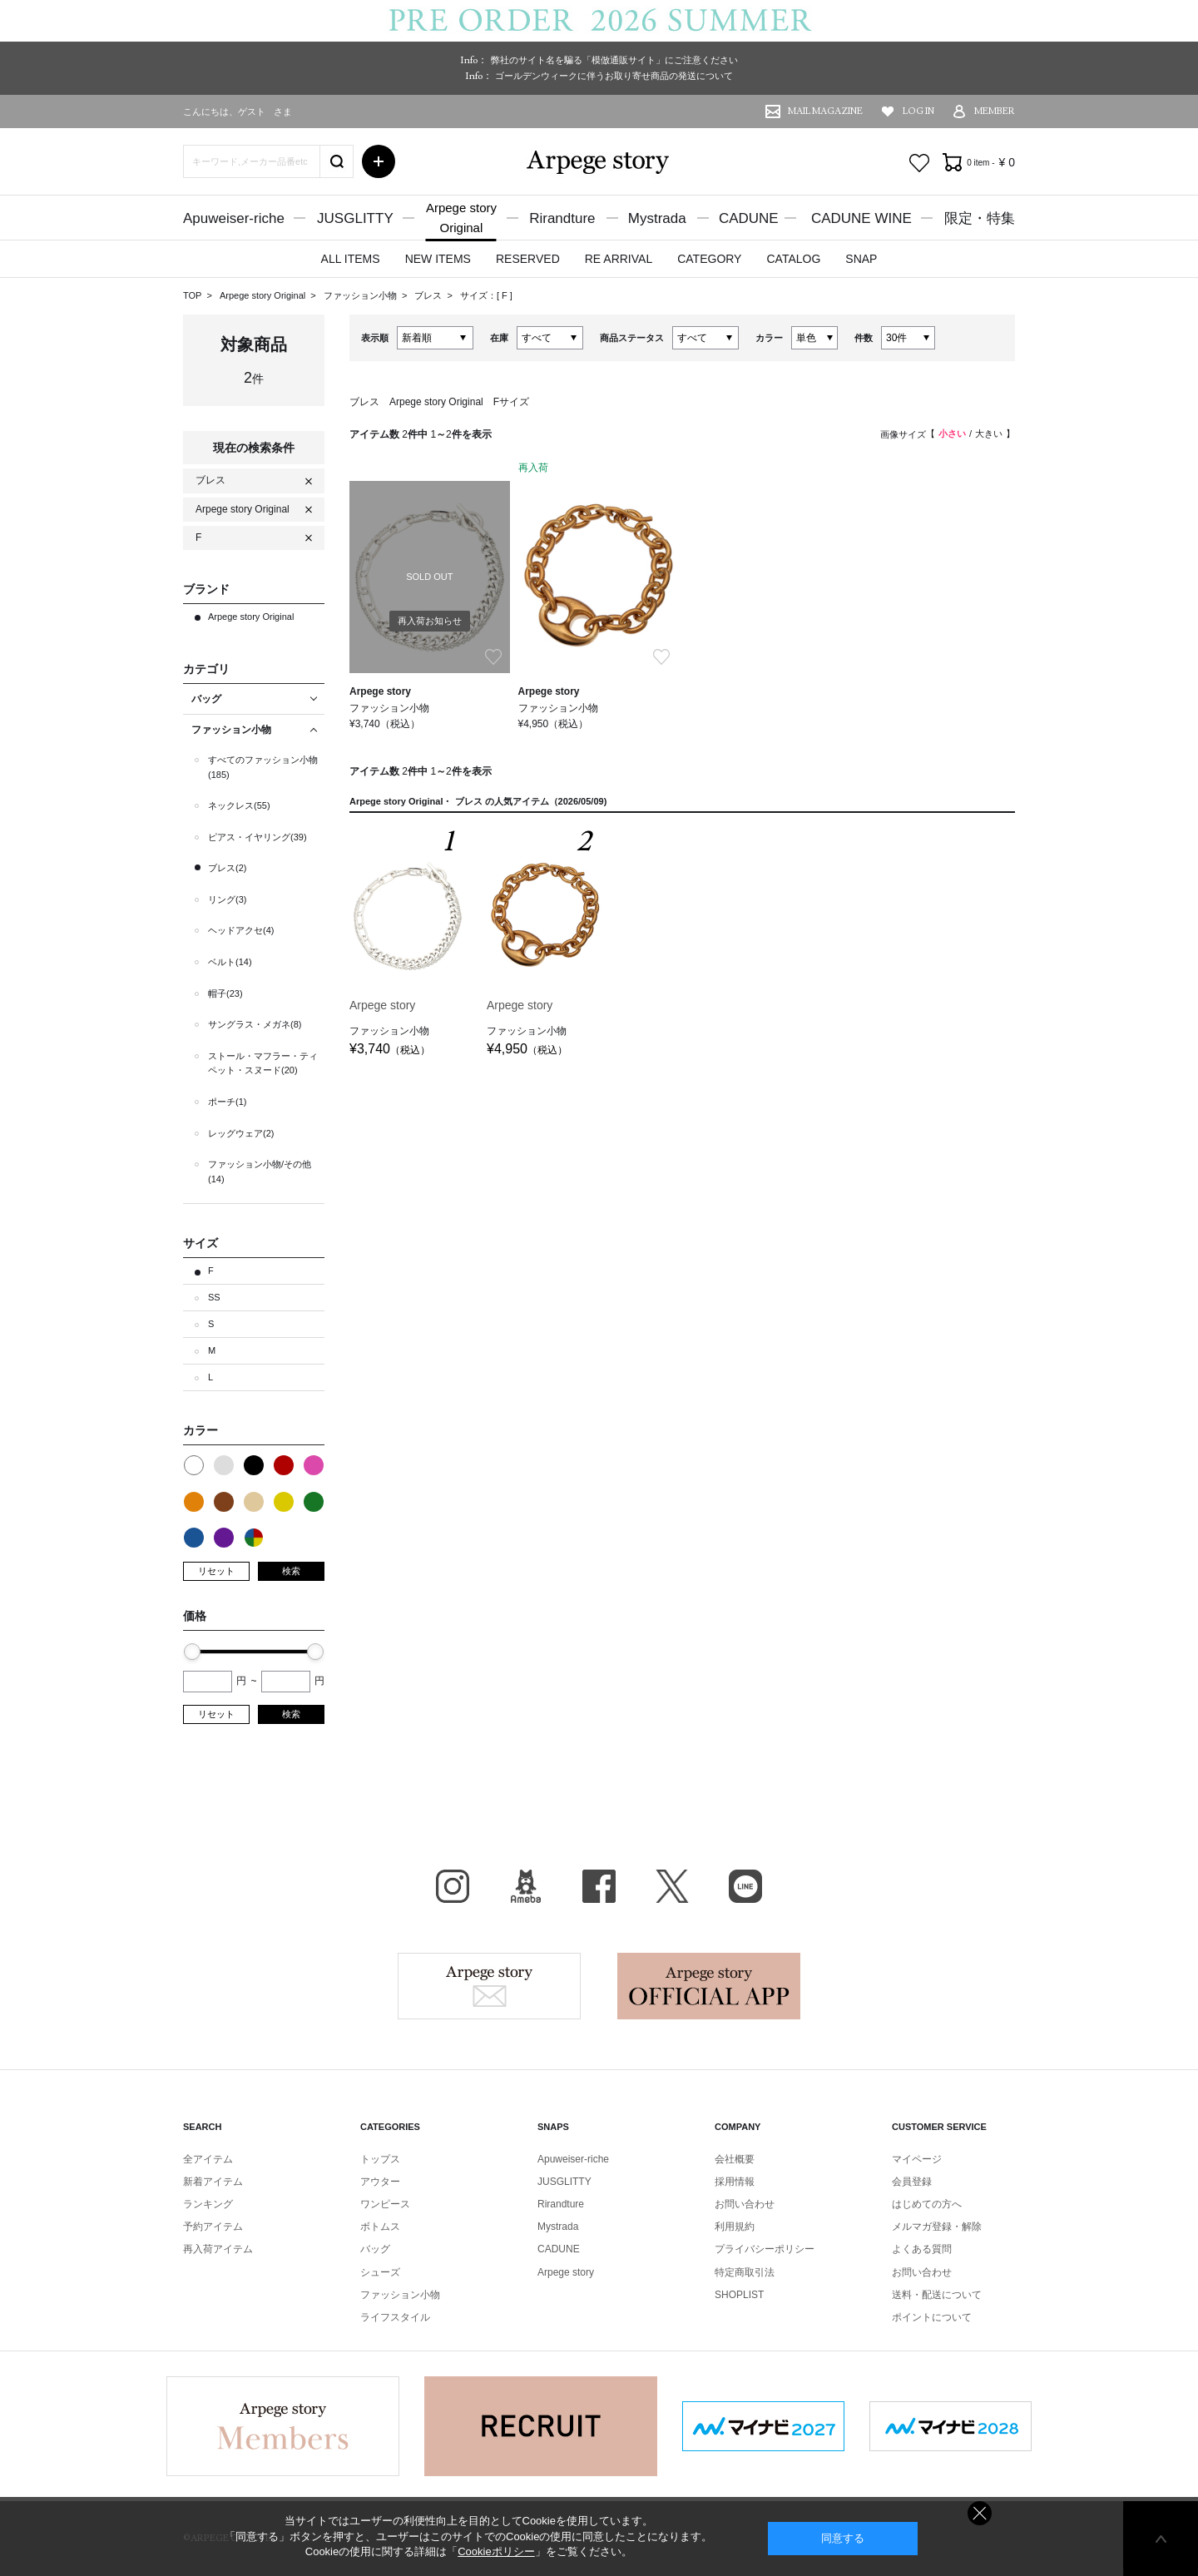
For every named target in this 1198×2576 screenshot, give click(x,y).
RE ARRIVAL (618, 258)
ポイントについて (932, 2317)
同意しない (980, 2513)
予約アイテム (213, 2226)
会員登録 (912, 2181)
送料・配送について (937, 2295)
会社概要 (735, 2159)
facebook (599, 1886)
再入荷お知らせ (430, 621)
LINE (745, 1886)
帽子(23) (225, 993)
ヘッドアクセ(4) (241, 930)
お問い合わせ (745, 2204)
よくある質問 (922, 2249)
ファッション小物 (361, 295)
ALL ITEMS (350, 258)
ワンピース (385, 2204)
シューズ (380, 2272)
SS (214, 1297)
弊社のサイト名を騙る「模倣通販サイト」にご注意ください (614, 60)
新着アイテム (213, 2181)
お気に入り (919, 163)
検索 (291, 1571)
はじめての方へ (927, 2204)
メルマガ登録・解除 (937, 2226)
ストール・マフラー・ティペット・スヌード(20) (263, 1063)
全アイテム (208, 2159)
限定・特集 (979, 218)
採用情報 (735, 2181)
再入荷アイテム (218, 2249)
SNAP (861, 258)
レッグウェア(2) (241, 1133)
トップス (380, 2159)
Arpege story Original (262, 295)
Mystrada (657, 218)
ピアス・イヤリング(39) (257, 837)
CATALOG (793, 258)
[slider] (192, 1651)
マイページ (917, 2159)
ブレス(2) (227, 868)
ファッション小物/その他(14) (259, 1171)
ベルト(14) (230, 962)
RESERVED (528, 258)
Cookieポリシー (496, 2551)
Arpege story (489, 1986)
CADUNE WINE (861, 218)
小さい (952, 433)
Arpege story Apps (708, 1986)
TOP (192, 295)
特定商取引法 (745, 2272)
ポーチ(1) (227, 1102)
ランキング (208, 2204)
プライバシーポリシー (764, 2249)
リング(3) (227, 899)
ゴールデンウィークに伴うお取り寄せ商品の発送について (614, 76)
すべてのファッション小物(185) (263, 767)
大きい (988, 433)
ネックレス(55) (239, 805)
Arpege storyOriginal (461, 218)
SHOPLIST (739, 2295)
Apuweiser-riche (234, 218)
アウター (380, 2181)
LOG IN (918, 111)
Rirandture (562, 218)
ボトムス (380, 2226)
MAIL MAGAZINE (825, 111)
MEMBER (994, 111)
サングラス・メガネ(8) (254, 1024)
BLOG (525, 1886)
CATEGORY (709, 258)
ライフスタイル (395, 2317)
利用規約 (735, 2226)
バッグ (375, 2249)
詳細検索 (378, 161)
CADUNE (749, 218)
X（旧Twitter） (672, 1886)
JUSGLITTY (355, 218)
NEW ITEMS (438, 258)
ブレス (429, 295)
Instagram (452, 1886)
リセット (216, 1571)
